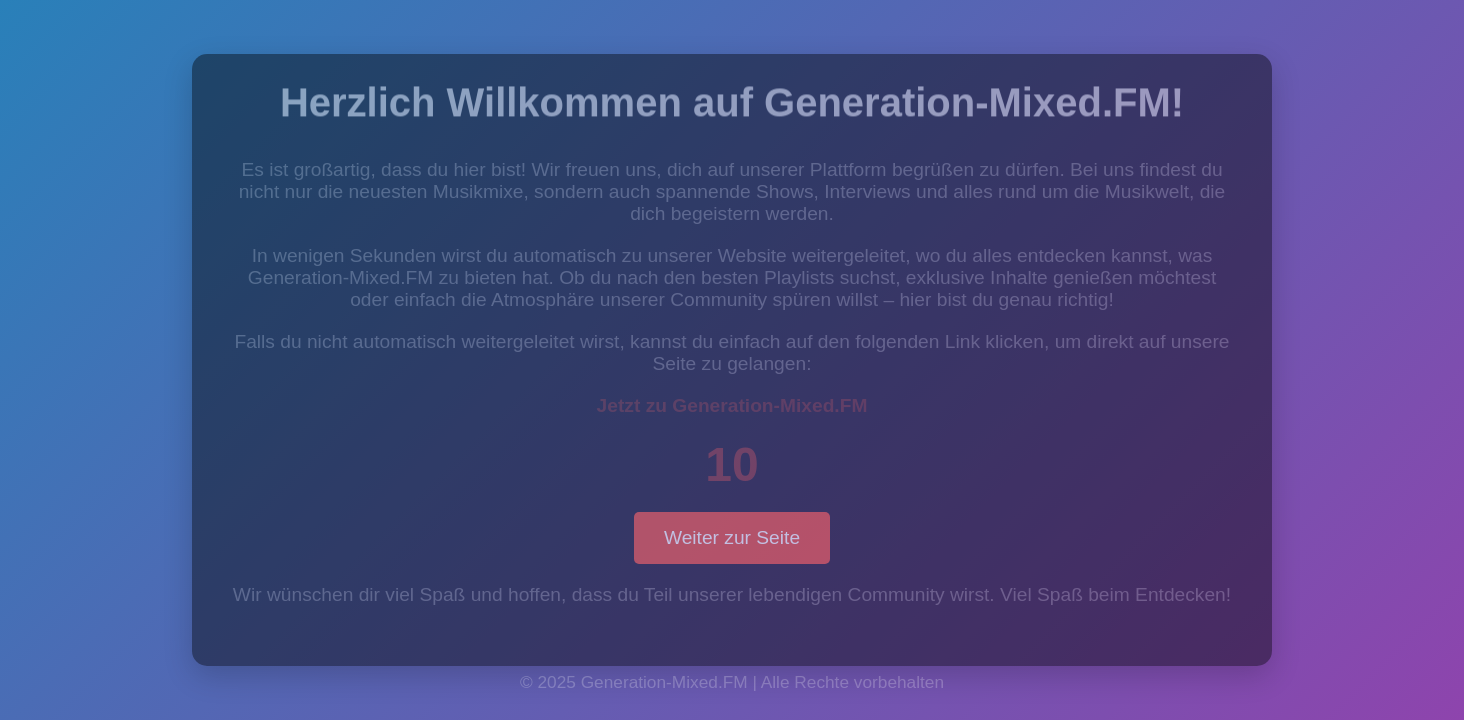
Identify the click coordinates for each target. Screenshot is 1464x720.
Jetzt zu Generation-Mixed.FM (732, 405)
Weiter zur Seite (732, 537)
